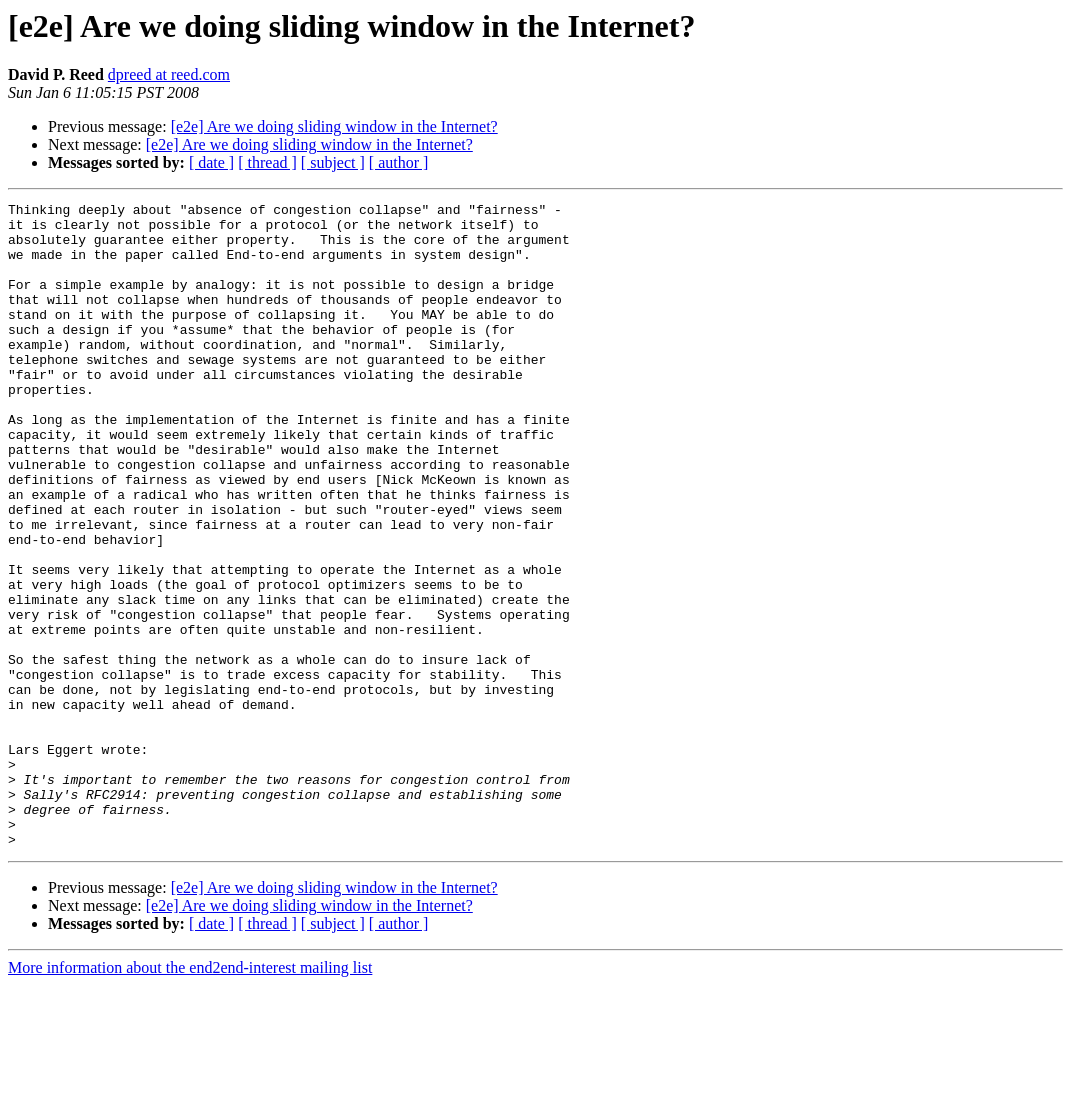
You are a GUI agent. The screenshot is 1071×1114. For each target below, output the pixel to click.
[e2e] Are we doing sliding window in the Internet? (334, 126)
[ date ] (211, 162)
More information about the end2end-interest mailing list (190, 1096)
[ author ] (399, 162)
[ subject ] (333, 162)
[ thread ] (267, 162)
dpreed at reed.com (169, 74)
